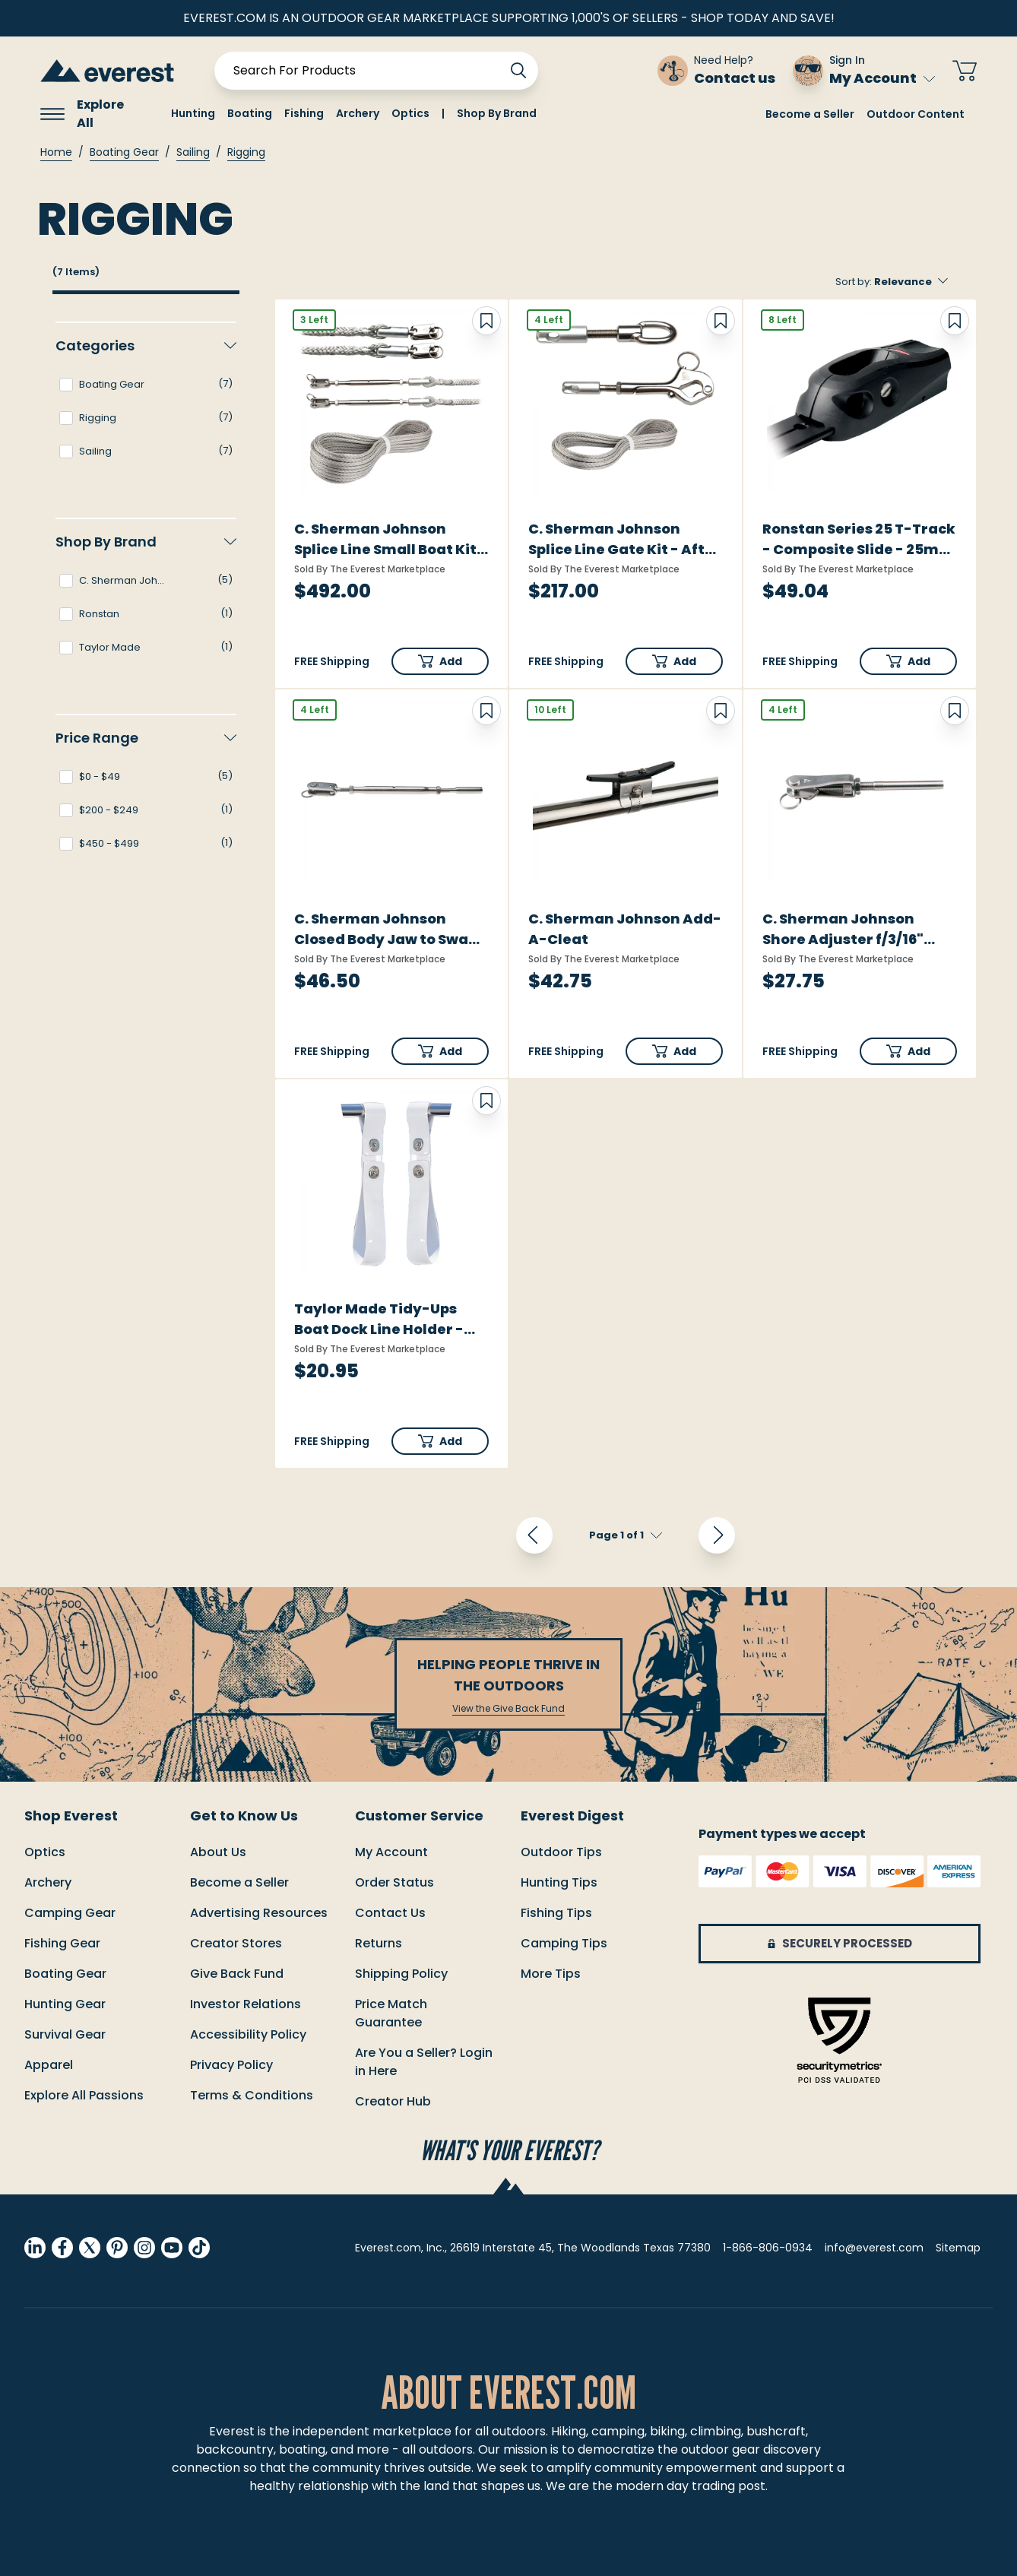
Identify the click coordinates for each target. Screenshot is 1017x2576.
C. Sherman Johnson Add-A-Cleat (624, 929)
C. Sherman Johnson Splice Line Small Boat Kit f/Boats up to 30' (385, 539)
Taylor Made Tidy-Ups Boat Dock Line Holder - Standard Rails (379, 1319)
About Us (218, 1852)
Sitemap (958, 2247)
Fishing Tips (556, 1913)
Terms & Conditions (251, 2095)
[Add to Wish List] (486, 320)
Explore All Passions (84, 2095)
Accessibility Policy (248, 2034)
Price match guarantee (391, 2013)
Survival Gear (65, 2034)
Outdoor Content (916, 114)
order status (394, 1882)
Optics (44, 1852)
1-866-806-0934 (768, 2247)
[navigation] (146, 604)
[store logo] (107, 70)
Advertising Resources (259, 1913)
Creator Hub (393, 2101)
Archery (47, 1882)
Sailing (193, 152)
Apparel (48, 2065)
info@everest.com (874, 2247)
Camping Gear (70, 1913)
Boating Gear (124, 152)
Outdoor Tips (561, 1852)
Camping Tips (564, 1943)
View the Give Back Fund (508, 1709)
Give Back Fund (237, 1973)
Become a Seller (809, 114)
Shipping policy (401, 1973)
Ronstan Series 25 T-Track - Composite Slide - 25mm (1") (858, 539)
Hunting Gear (65, 2004)
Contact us (390, 1913)
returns (378, 1943)
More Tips (551, 1973)
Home (56, 152)
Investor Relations (245, 2004)
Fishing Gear (62, 1943)
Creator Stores (236, 1943)
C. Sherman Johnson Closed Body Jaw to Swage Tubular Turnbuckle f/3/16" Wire (390, 929)
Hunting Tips (559, 1882)
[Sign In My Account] (864, 70)
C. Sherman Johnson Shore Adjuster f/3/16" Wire (843, 929)
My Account (882, 77)
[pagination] (625, 1535)
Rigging (246, 152)
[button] (440, 661)
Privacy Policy (231, 2065)
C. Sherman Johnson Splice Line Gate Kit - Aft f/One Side (616, 539)
